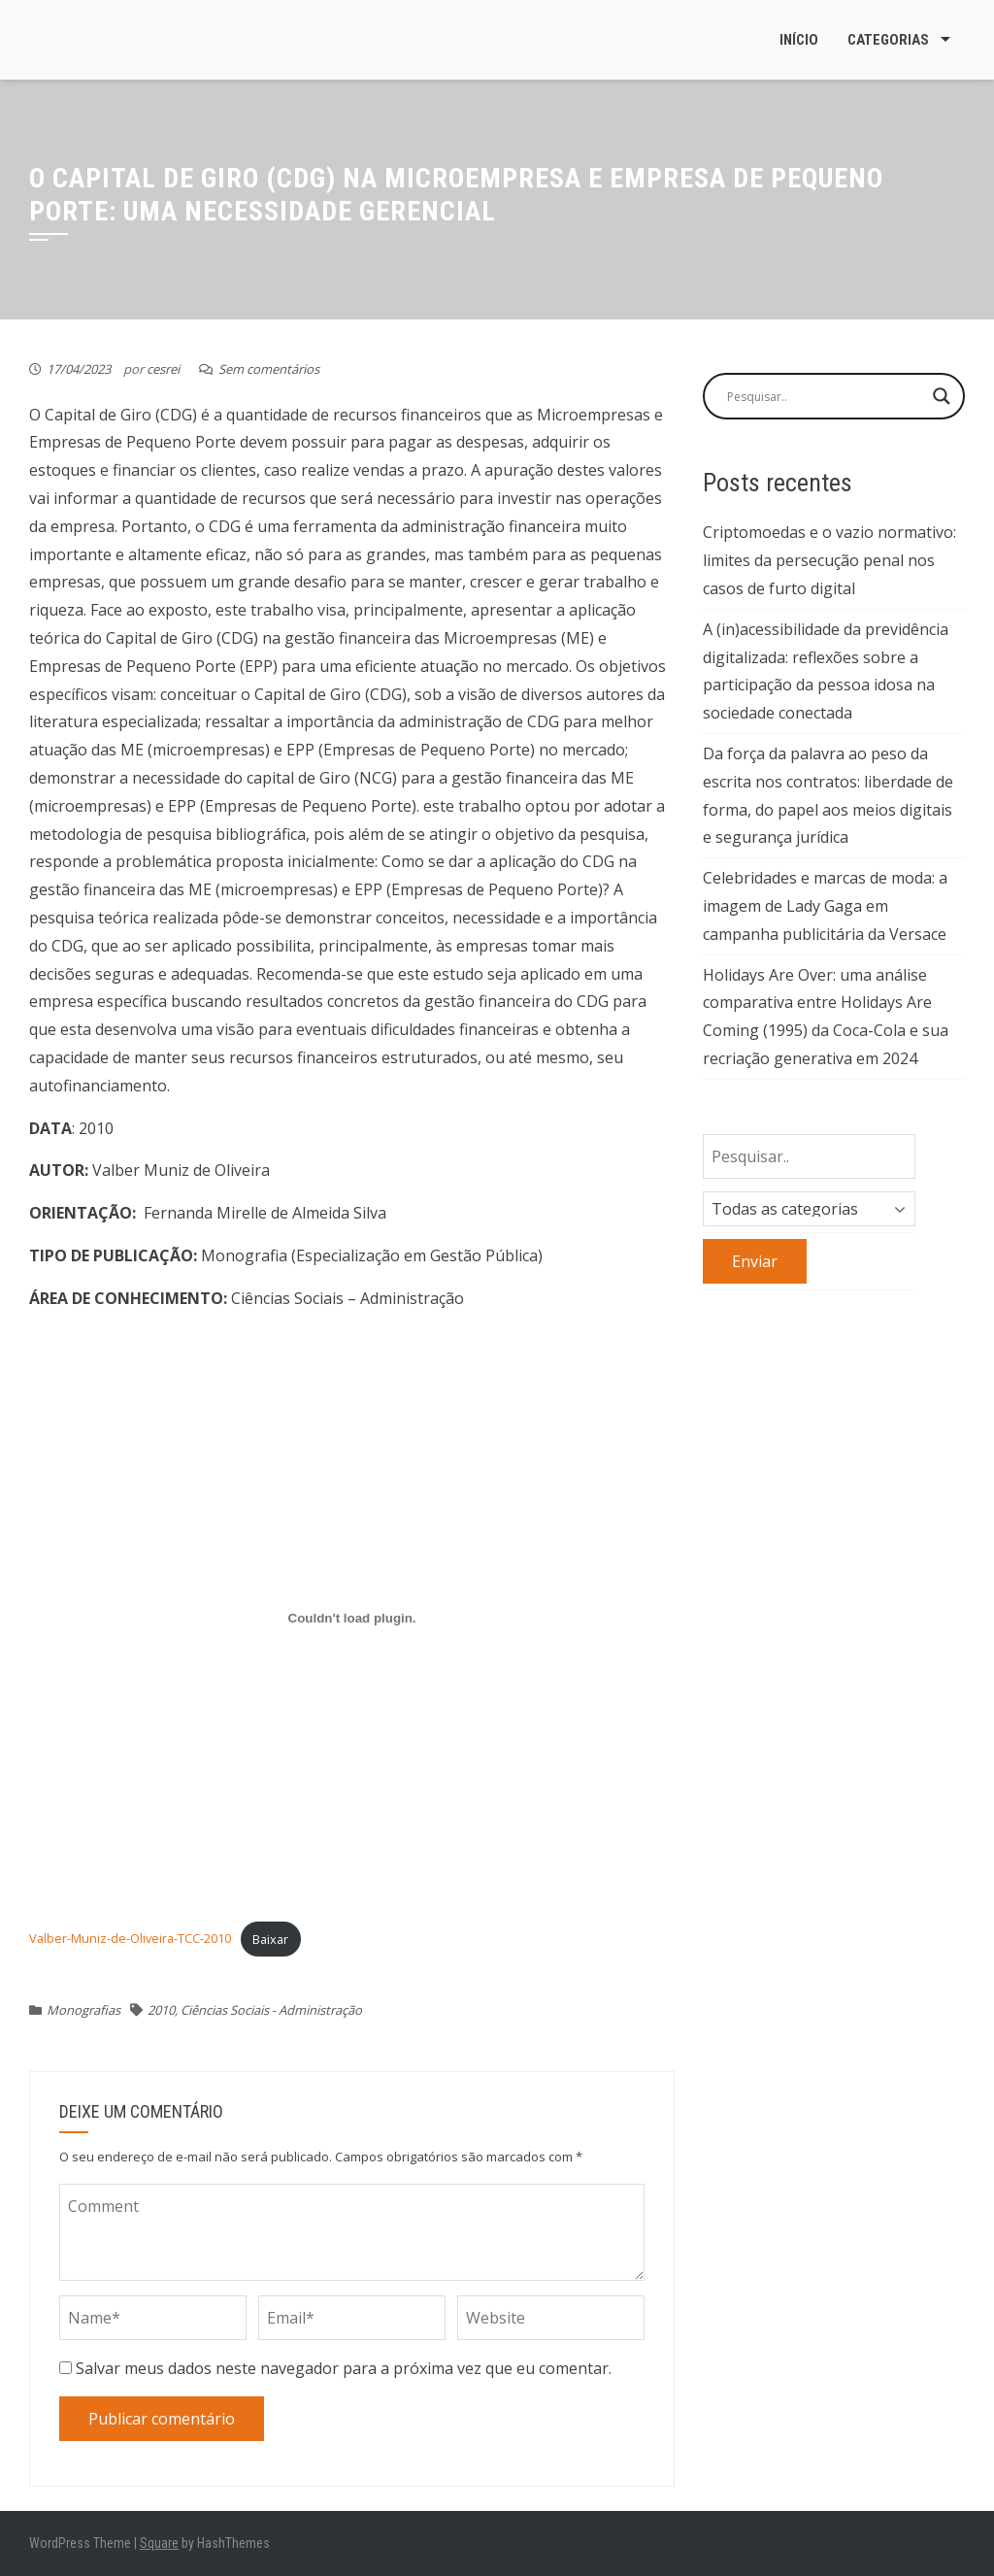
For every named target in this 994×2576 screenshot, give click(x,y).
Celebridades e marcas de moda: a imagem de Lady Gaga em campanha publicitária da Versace (825, 906)
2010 (161, 2010)
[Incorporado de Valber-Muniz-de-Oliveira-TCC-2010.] (352, 1617)
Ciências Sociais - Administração (271, 2010)
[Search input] (825, 396)
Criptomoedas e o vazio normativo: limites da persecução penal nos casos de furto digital (829, 560)
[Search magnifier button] (941, 396)
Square (159, 2543)
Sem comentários (268, 369)
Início (798, 40)
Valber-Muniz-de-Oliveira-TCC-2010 (130, 1939)
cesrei (163, 369)
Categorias (888, 40)
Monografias (83, 2010)
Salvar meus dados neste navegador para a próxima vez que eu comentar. (344, 2368)
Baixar (270, 1939)
